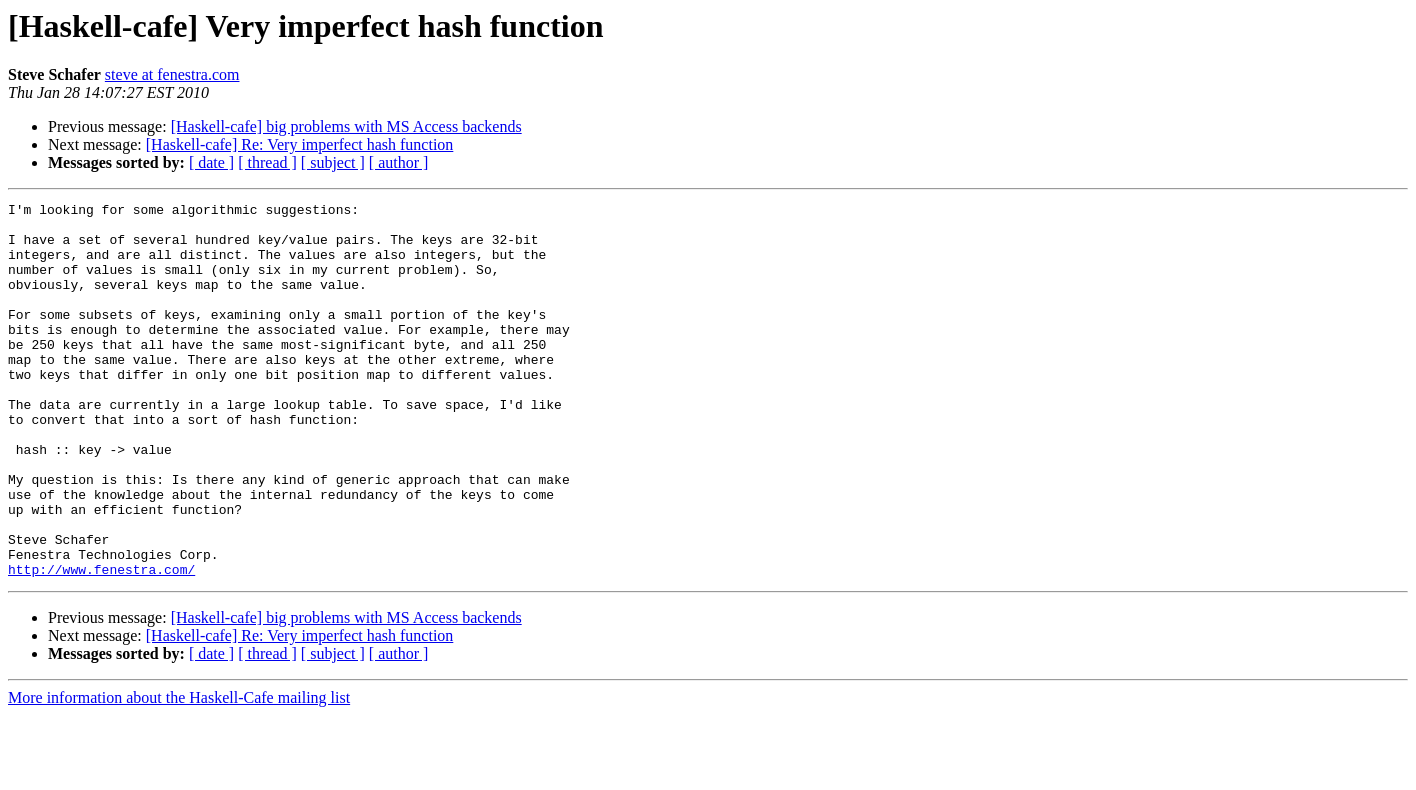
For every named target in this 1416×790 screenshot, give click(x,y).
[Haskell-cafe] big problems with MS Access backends (346, 126)
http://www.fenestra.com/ (101, 644)
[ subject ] (333, 162)
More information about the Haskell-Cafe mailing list (179, 772)
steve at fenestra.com (172, 74)
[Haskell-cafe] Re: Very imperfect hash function (300, 144)
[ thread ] (267, 162)
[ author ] (399, 162)
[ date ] (211, 162)
